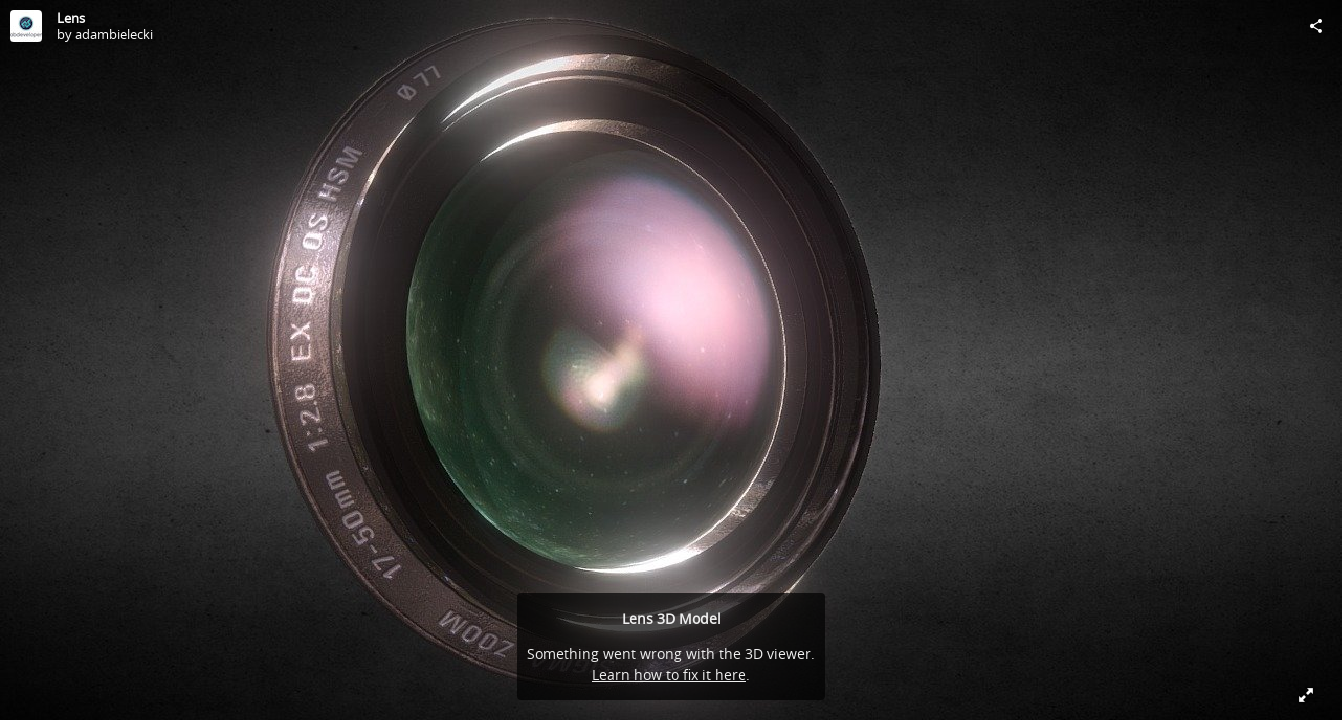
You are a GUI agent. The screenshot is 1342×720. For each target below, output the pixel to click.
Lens (71, 18)
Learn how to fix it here (669, 674)
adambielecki (114, 34)
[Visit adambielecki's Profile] (26, 26)
